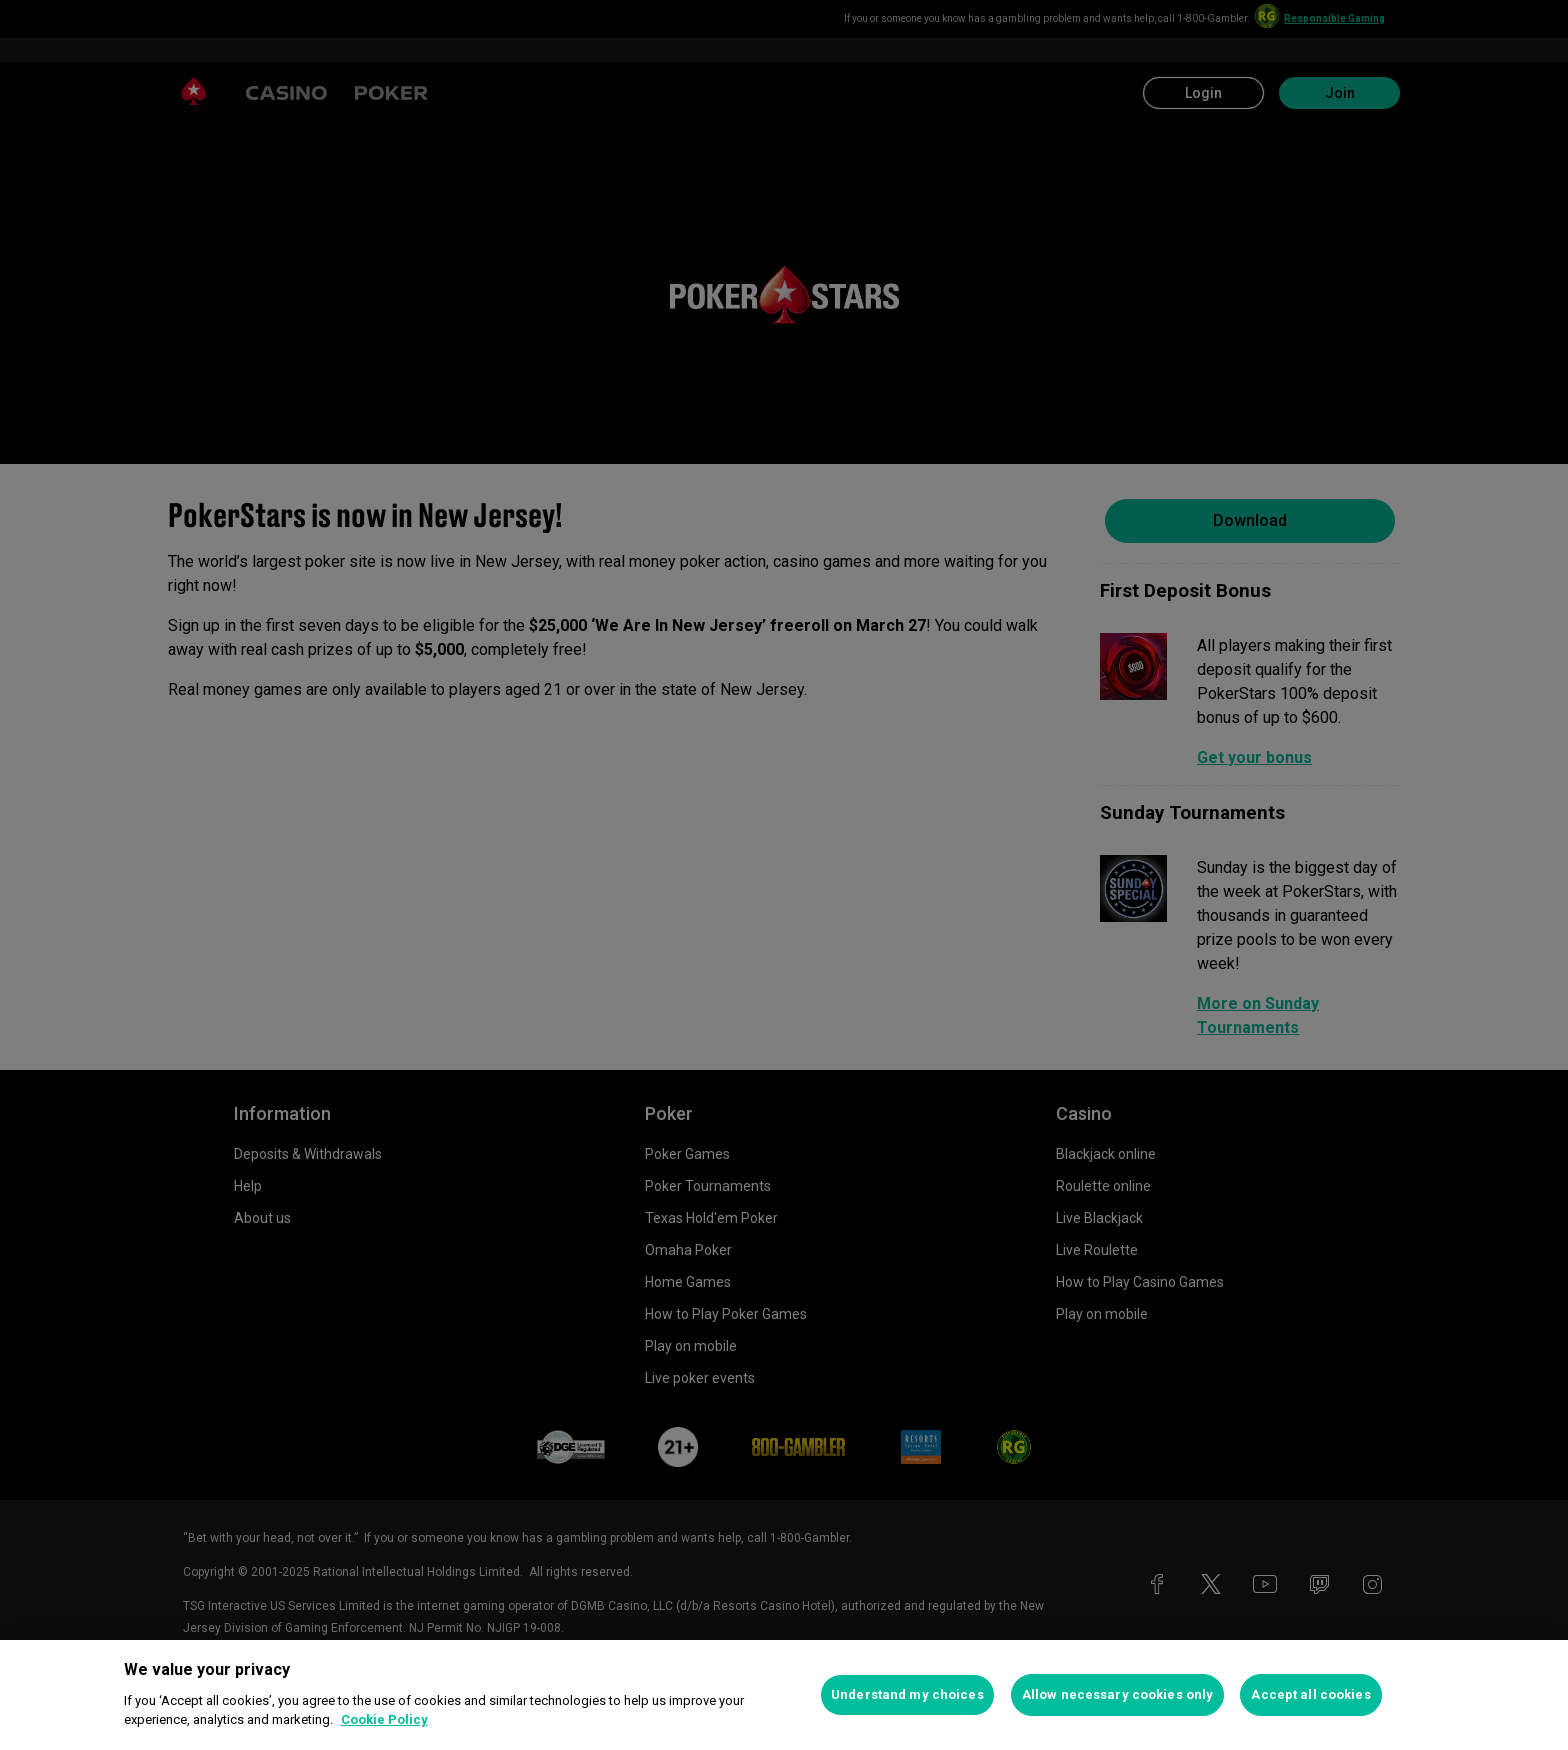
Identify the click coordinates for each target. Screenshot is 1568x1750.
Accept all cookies (1310, 1694)
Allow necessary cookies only (1118, 1694)
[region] (784, 1695)
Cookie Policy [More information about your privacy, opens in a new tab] (384, 1719)
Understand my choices (907, 1694)
